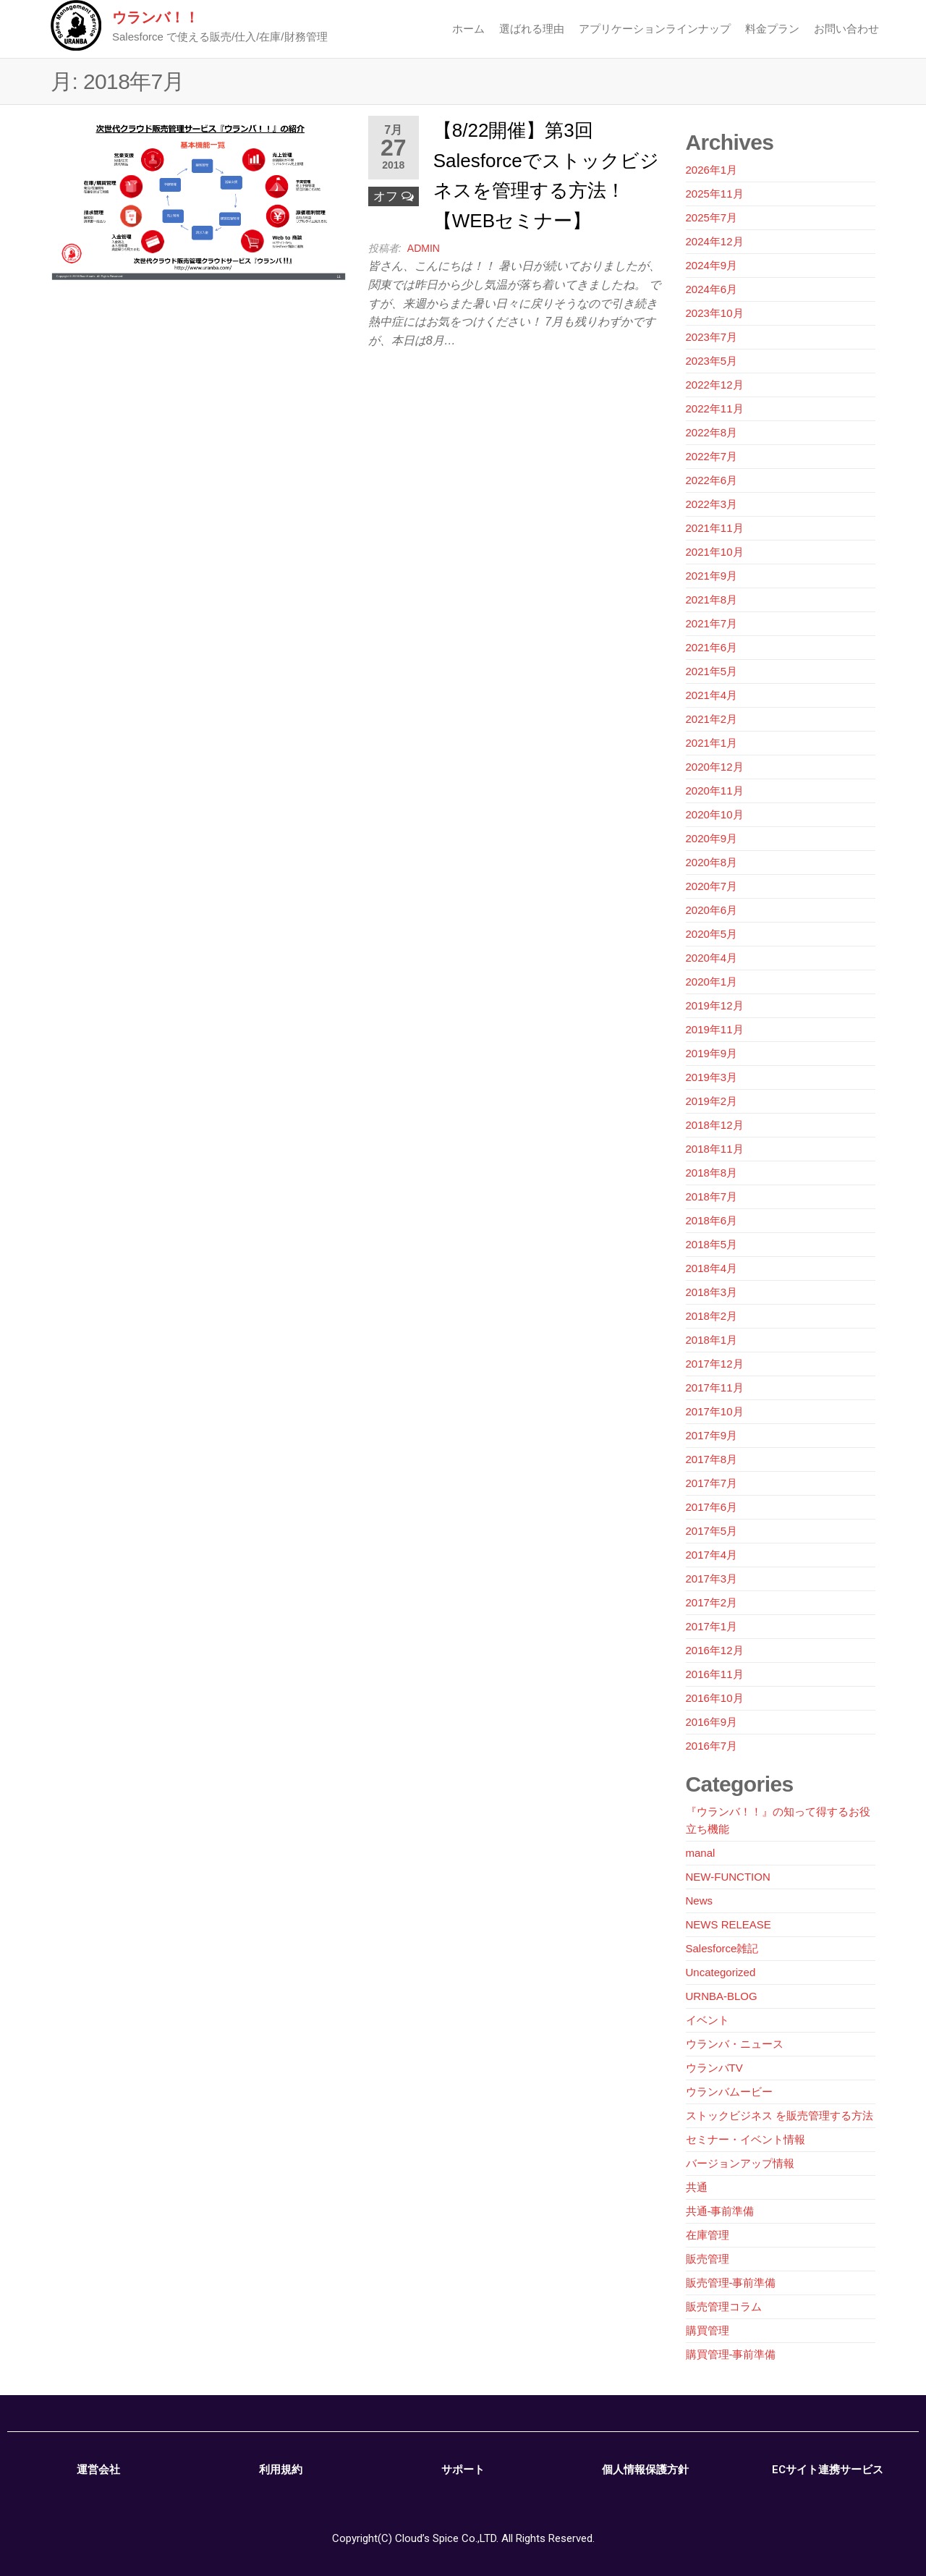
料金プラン (772, 28)
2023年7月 (712, 337)
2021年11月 (715, 528)
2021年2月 (712, 719)
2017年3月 (712, 1578)
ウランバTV (714, 2068)
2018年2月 (712, 1316)
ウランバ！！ (155, 17)
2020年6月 (712, 910)
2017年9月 (712, 1435)
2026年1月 (712, 170)
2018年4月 (712, 1268)
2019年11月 (715, 1029)
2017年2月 (712, 1602)
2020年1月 (712, 981)
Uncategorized (721, 1972)
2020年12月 (715, 766)
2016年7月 (712, 1746)
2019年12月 (715, 1005)
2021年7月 (712, 623)
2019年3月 (712, 1077)
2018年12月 (715, 1125)
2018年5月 (712, 1244)
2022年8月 (712, 432)
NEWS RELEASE (728, 1924)
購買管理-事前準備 (731, 2354)
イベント (707, 2020)
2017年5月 (712, 1531)
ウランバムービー (729, 2091)
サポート (463, 2469)
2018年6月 (712, 1220)
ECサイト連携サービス (827, 2469)
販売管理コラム (724, 2306)
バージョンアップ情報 (740, 2163)
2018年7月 (712, 1196)
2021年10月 (715, 552)
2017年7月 (712, 1483)
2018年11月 (715, 1149)
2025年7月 (712, 217)
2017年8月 (712, 1459)
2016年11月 (715, 1674)
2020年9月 (712, 838)
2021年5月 (712, 671)
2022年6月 (712, 480)
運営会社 (98, 2469)
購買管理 (707, 2330)
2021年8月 (712, 599)
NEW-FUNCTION (728, 1876)
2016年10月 (715, 1698)
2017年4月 (712, 1554)
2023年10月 (715, 313)
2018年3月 (712, 1292)
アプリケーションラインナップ (655, 28)
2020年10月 (715, 814)
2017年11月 (715, 1387)
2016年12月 (715, 1650)
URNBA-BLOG (721, 1996)
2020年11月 (715, 790)
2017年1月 (712, 1626)
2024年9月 (712, 265)
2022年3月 (712, 504)
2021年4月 (712, 695)
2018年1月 (712, 1340)
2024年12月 (715, 241)
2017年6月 (712, 1507)
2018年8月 (712, 1172)
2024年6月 (712, 289)
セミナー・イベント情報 (745, 2139)
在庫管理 (707, 2235)
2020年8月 (712, 862)
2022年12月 (715, 384)
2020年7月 (712, 886)
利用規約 (280, 2469)
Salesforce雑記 (722, 1948)
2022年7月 (712, 456)
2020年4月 (712, 958)
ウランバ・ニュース (734, 2044)
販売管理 (707, 2259)
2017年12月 (715, 1363)
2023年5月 (712, 361)
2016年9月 (712, 1722)
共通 (697, 2187)
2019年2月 (712, 1101)
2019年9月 (712, 1053)
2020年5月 (712, 934)
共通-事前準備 (720, 2211)
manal (700, 1853)
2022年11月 (715, 408)
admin (423, 248)
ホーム (468, 28)
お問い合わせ (846, 28)
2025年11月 (715, 193)
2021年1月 (712, 743)
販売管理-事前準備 (731, 2282)
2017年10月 (715, 1411)
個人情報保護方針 (645, 2469)
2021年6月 (712, 647)
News (699, 1900)
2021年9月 (712, 575)
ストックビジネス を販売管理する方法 (779, 2115)
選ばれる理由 (531, 28)
